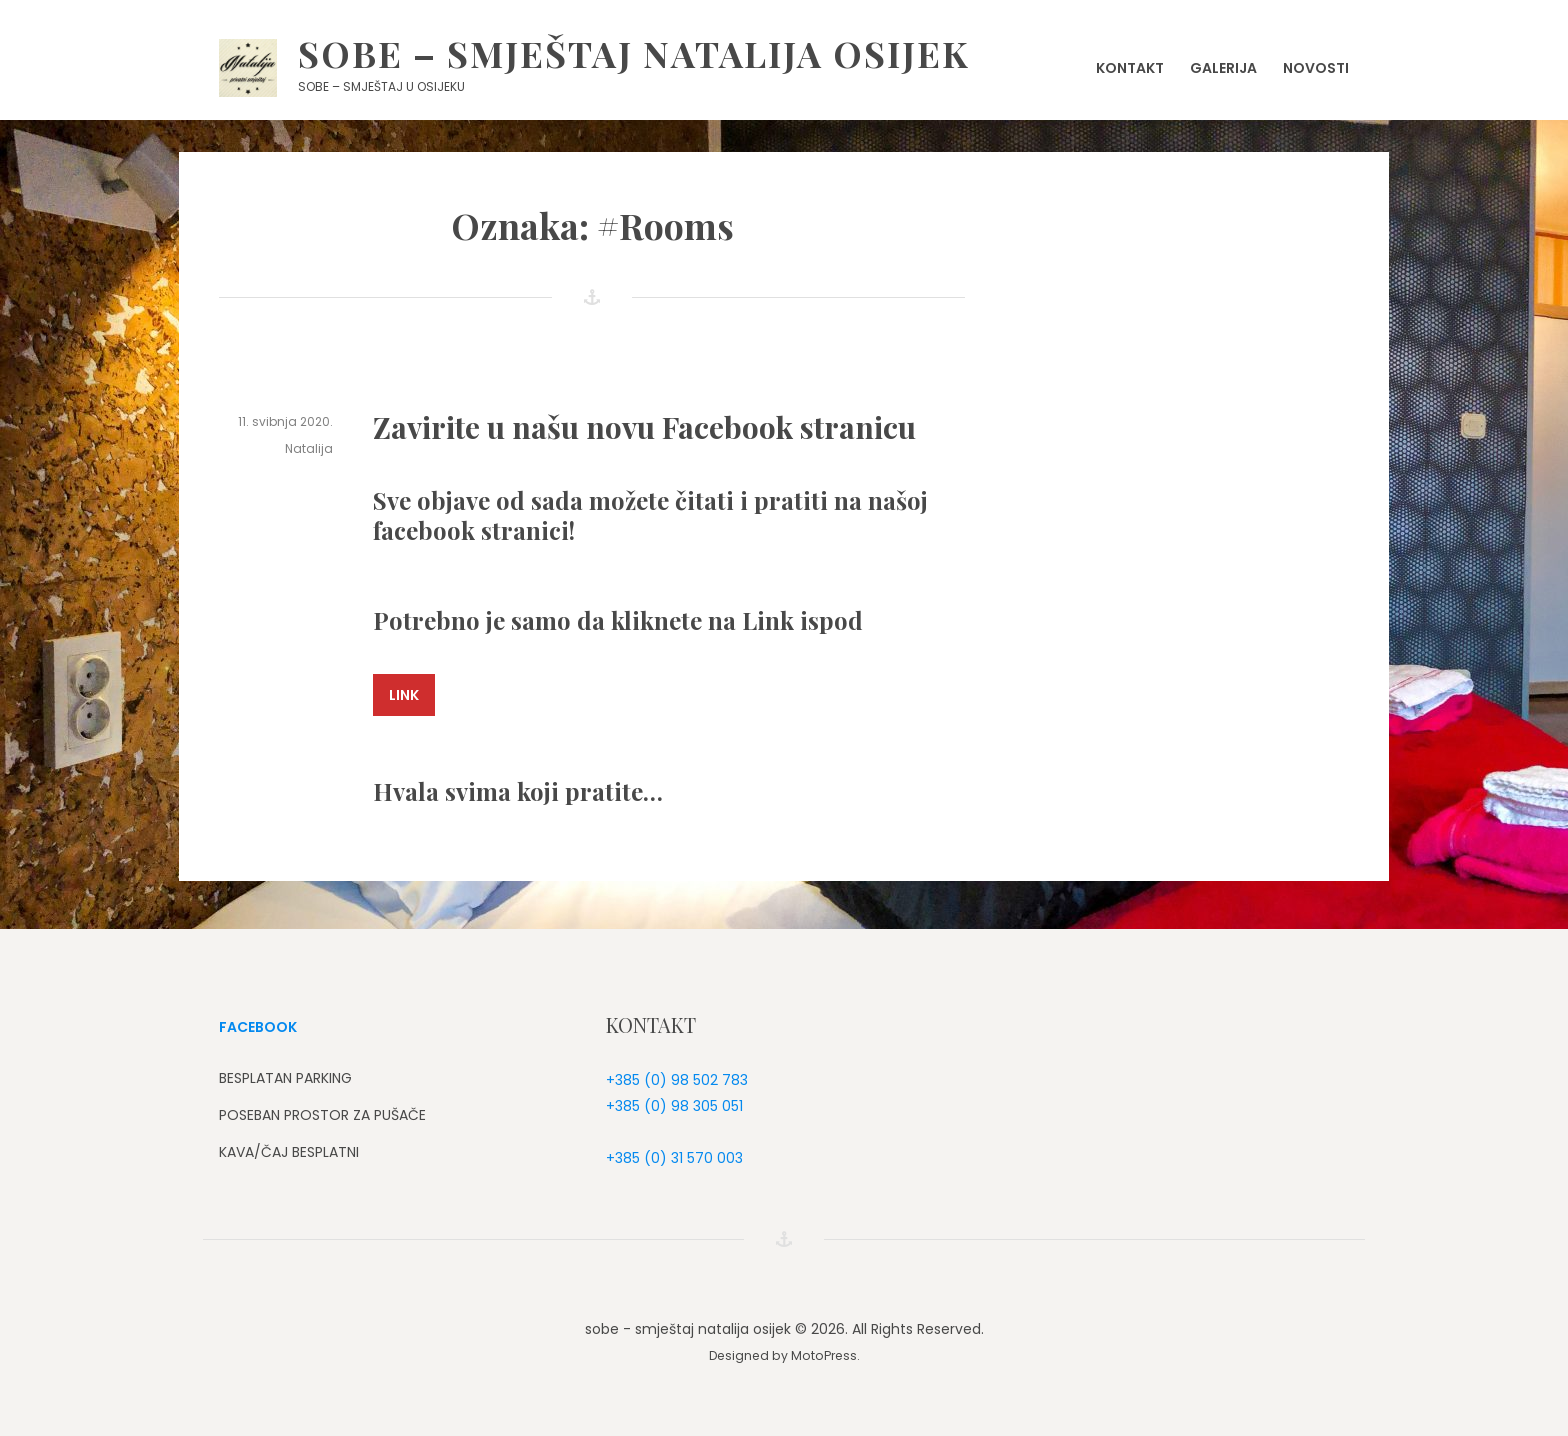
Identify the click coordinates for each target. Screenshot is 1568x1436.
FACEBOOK (258, 1027)
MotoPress (824, 1355)
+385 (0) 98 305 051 (674, 1106)
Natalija (309, 448)
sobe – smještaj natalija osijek (634, 53)
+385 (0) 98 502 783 (677, 1080)
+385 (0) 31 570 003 (674, 1158)
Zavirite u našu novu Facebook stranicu (644, 427)
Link (404, 695)
